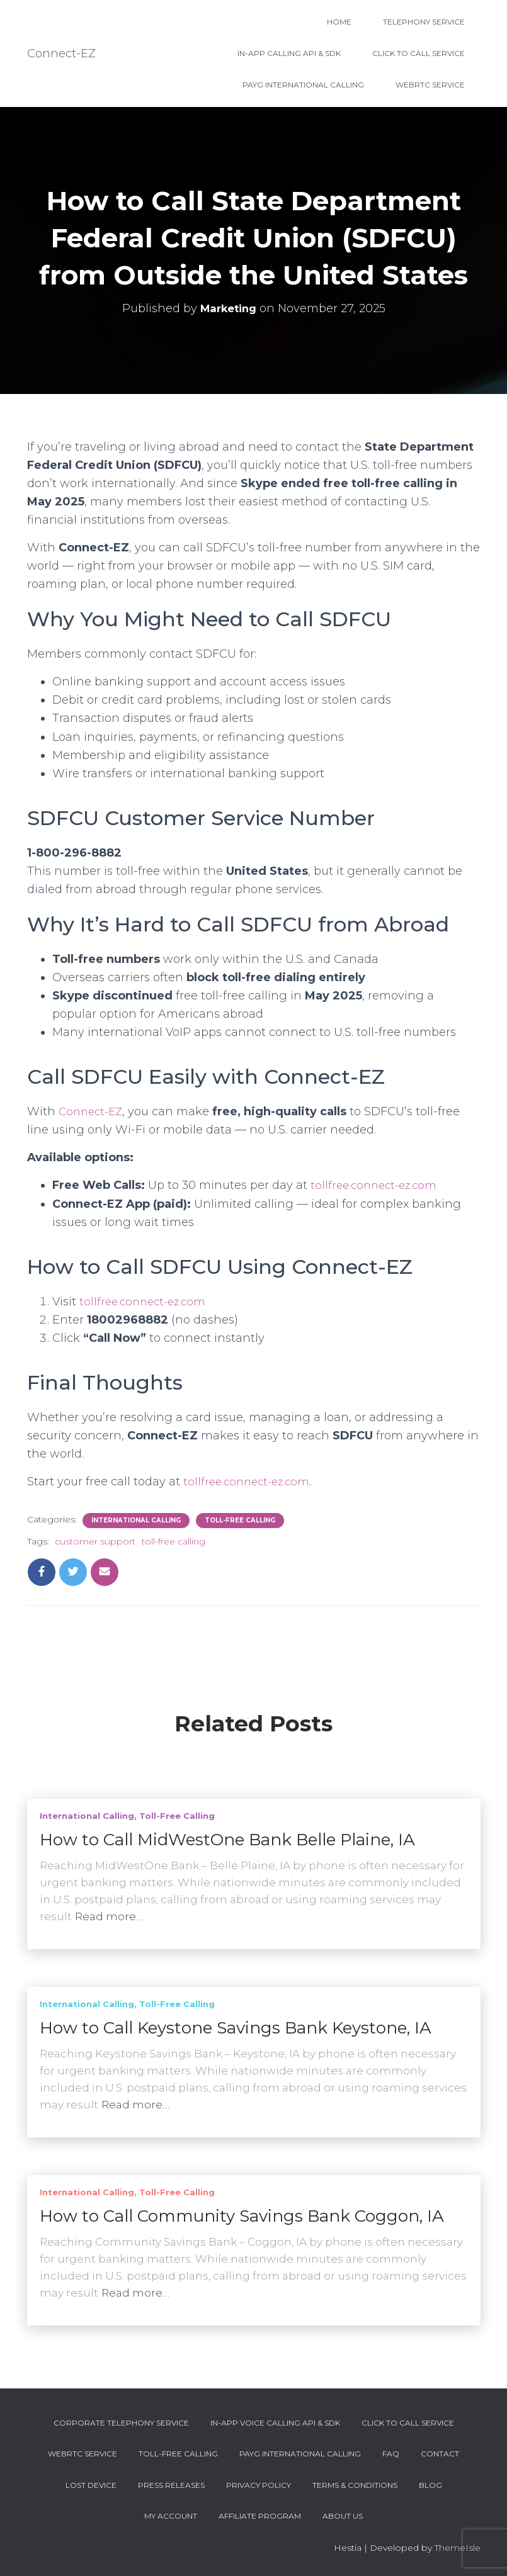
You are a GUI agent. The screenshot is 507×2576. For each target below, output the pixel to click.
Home (339, 21)
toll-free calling (173, 1541)
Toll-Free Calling (240, 1520)
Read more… (109, 1916)
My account (170, 2516)
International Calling (136, 1520)
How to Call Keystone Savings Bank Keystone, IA (235, 2028)
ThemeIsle (458, 2547)
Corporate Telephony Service (121, 2422)
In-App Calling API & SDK (289, 53)
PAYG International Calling (303, 84)
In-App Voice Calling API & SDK (275, 2422)
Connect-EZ (93, 1111)
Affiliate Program (260, 2516)
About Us (342, 2516)
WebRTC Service (430, 84)
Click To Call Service (418, 53)
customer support (95, 1541)
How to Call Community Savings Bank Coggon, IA (242, 2216)
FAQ (390, 2453)
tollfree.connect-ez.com (376, 1185)
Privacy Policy (258, 2485)
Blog (430, 2485)
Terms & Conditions (354, 2485)
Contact (440, 2453)
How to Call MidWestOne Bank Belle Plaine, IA (227, 1840)
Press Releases (171, 2485)
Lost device (91, 2485)
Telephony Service (424, 21)
